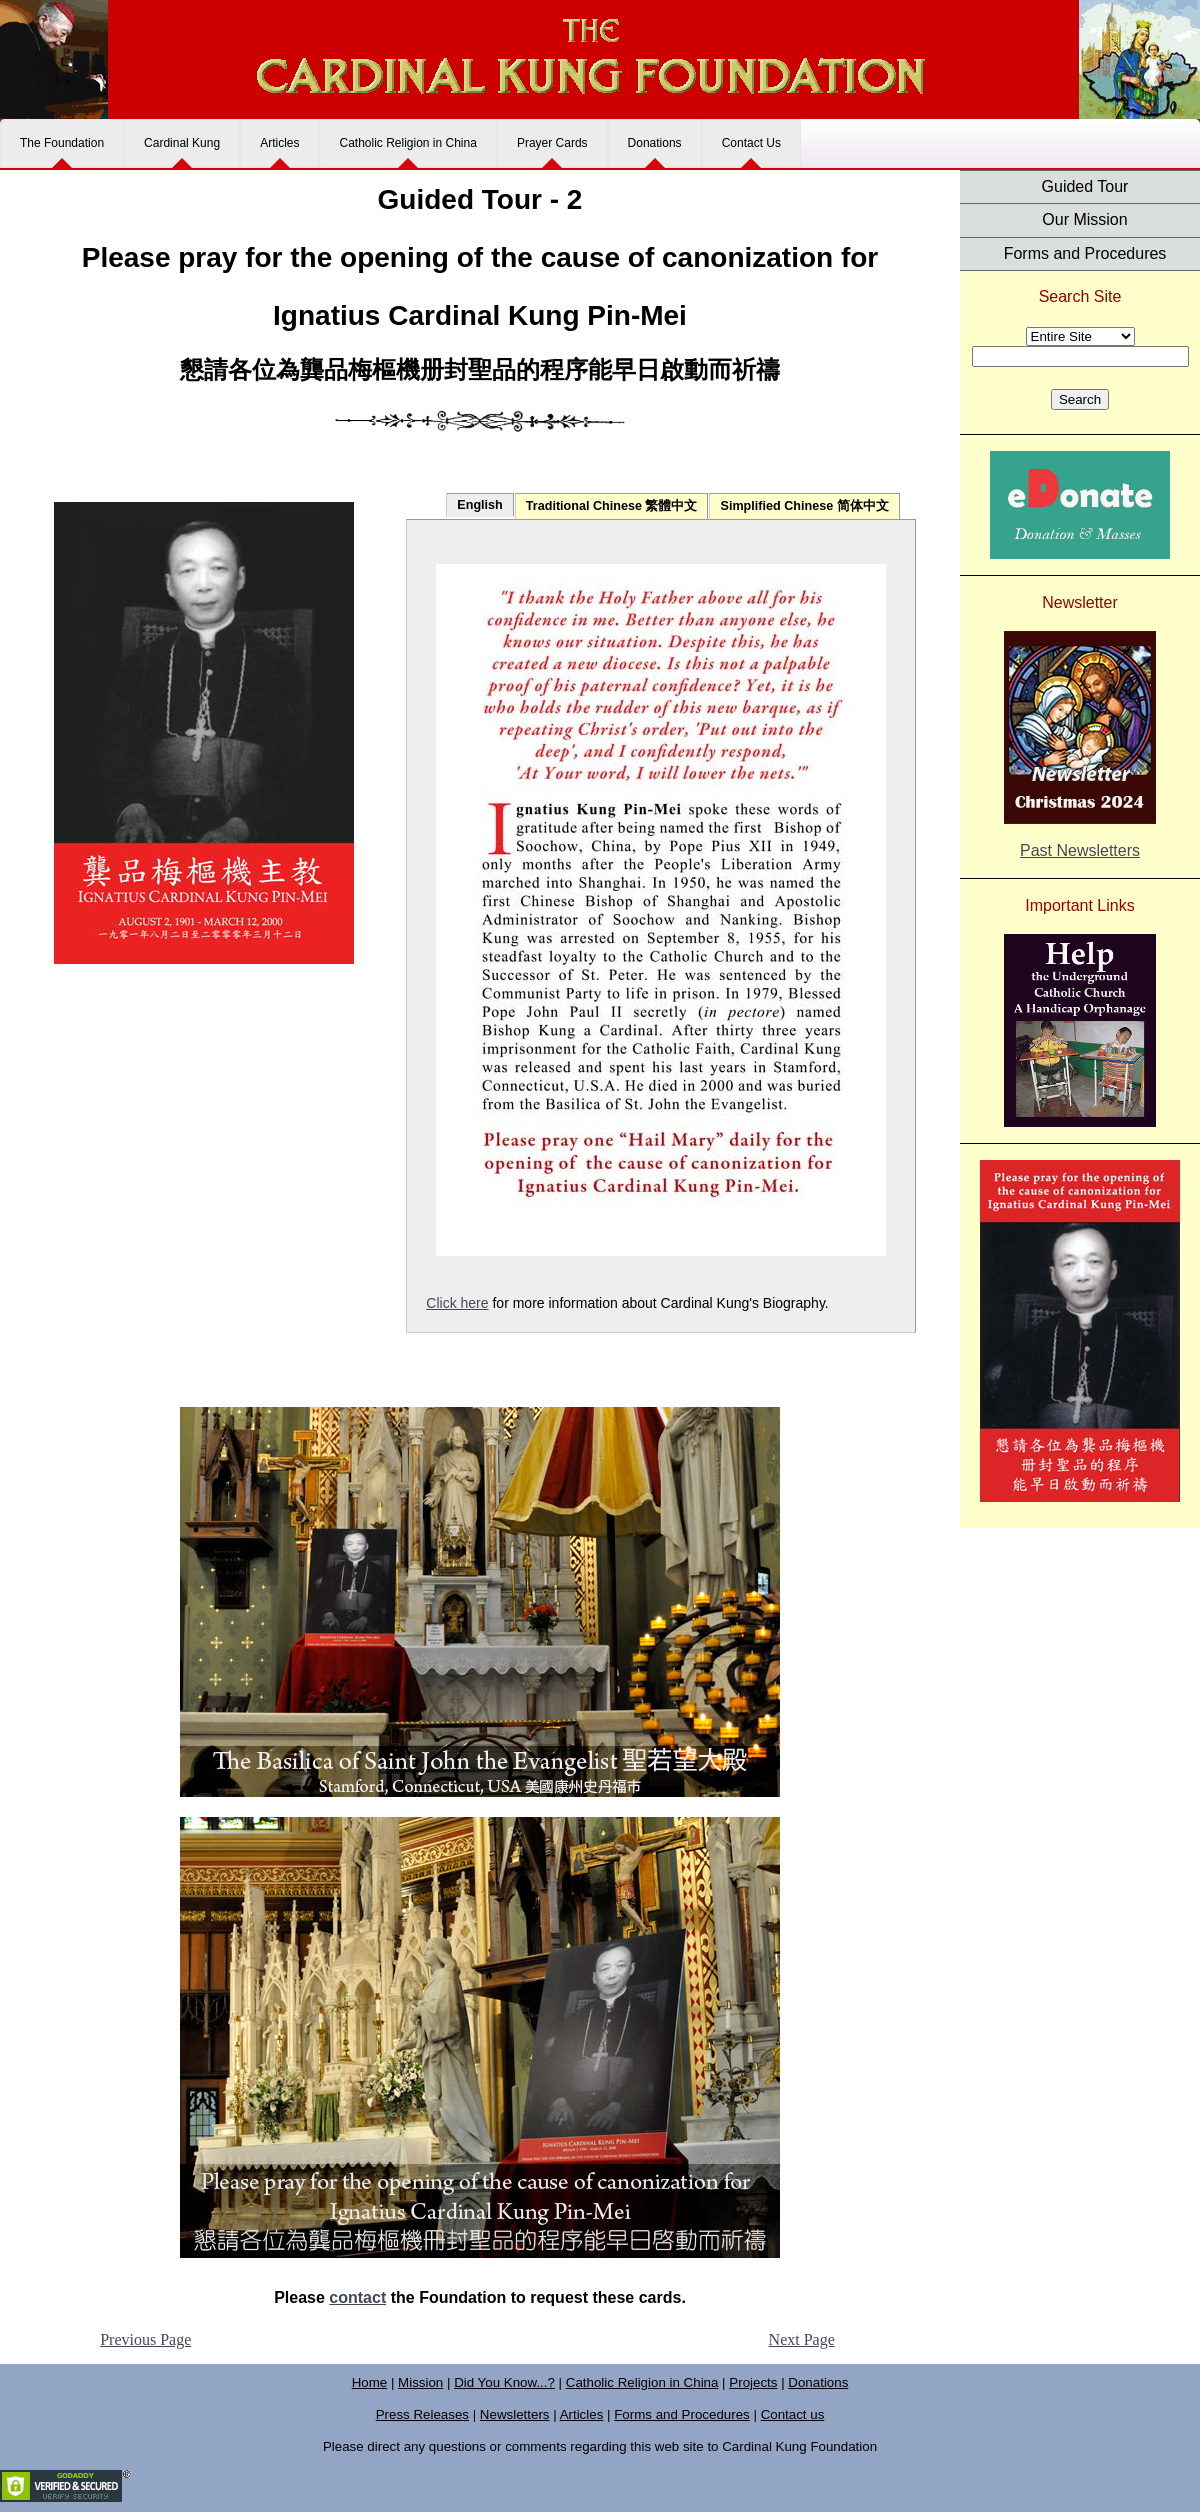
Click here (457, 1303)
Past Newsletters (1080, 850)
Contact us (793, 2414)
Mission (420, 2382)
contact (357, 2297)
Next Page (802, 2339)
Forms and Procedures (1085, 253)
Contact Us (751, 143)
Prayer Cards (552, 143)
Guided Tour (1085, 186)
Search (1080, 399)
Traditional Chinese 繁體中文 (612, 506)
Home (370, 2382)
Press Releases (422, 2414)
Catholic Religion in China (407, 143)
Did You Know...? (504, 2382)
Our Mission (1084, 219)
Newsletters (515, 2414)
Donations (655, 143)
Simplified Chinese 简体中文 (804, 506)
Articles (279, 143)
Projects (753, 2382)
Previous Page (145, 2339)
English (479, 505)
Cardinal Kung (182, 143)
